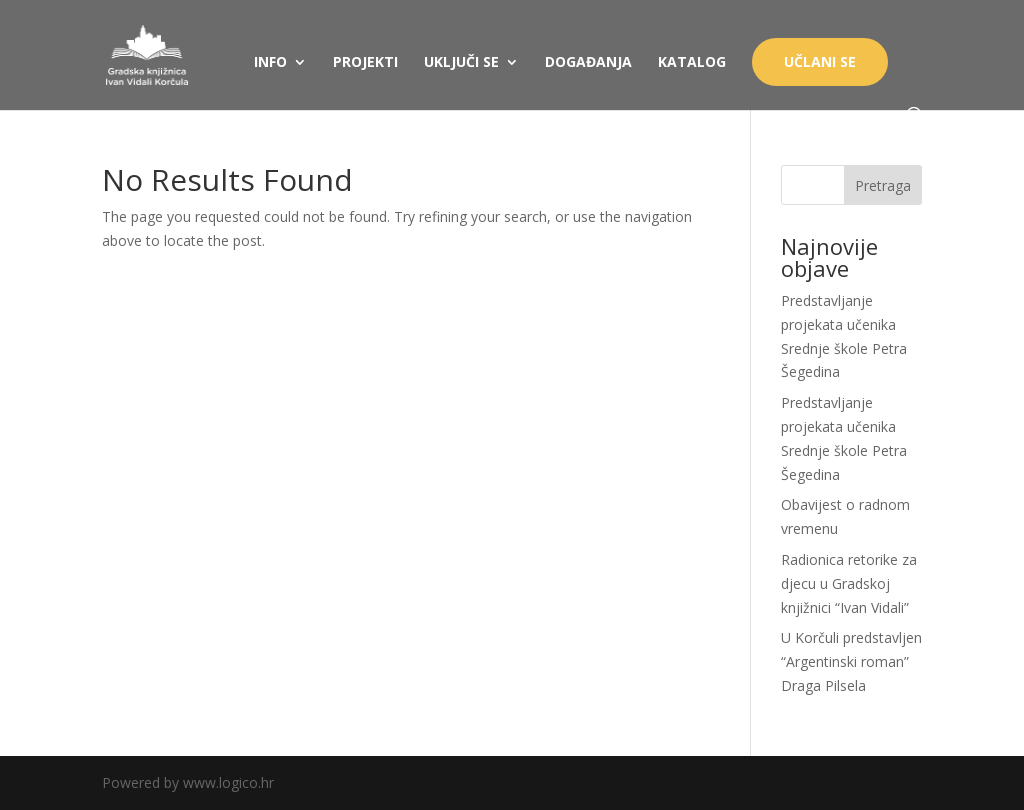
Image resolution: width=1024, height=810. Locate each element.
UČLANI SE (820, 61)
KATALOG (692, 63)
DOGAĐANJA (588, 63)
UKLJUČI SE (461, 63)
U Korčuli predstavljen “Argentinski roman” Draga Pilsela (851, 661)
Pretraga (883, 185)
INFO (270, 63)
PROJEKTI (365, 63)
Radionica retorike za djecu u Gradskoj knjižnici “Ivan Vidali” (849, 583)
